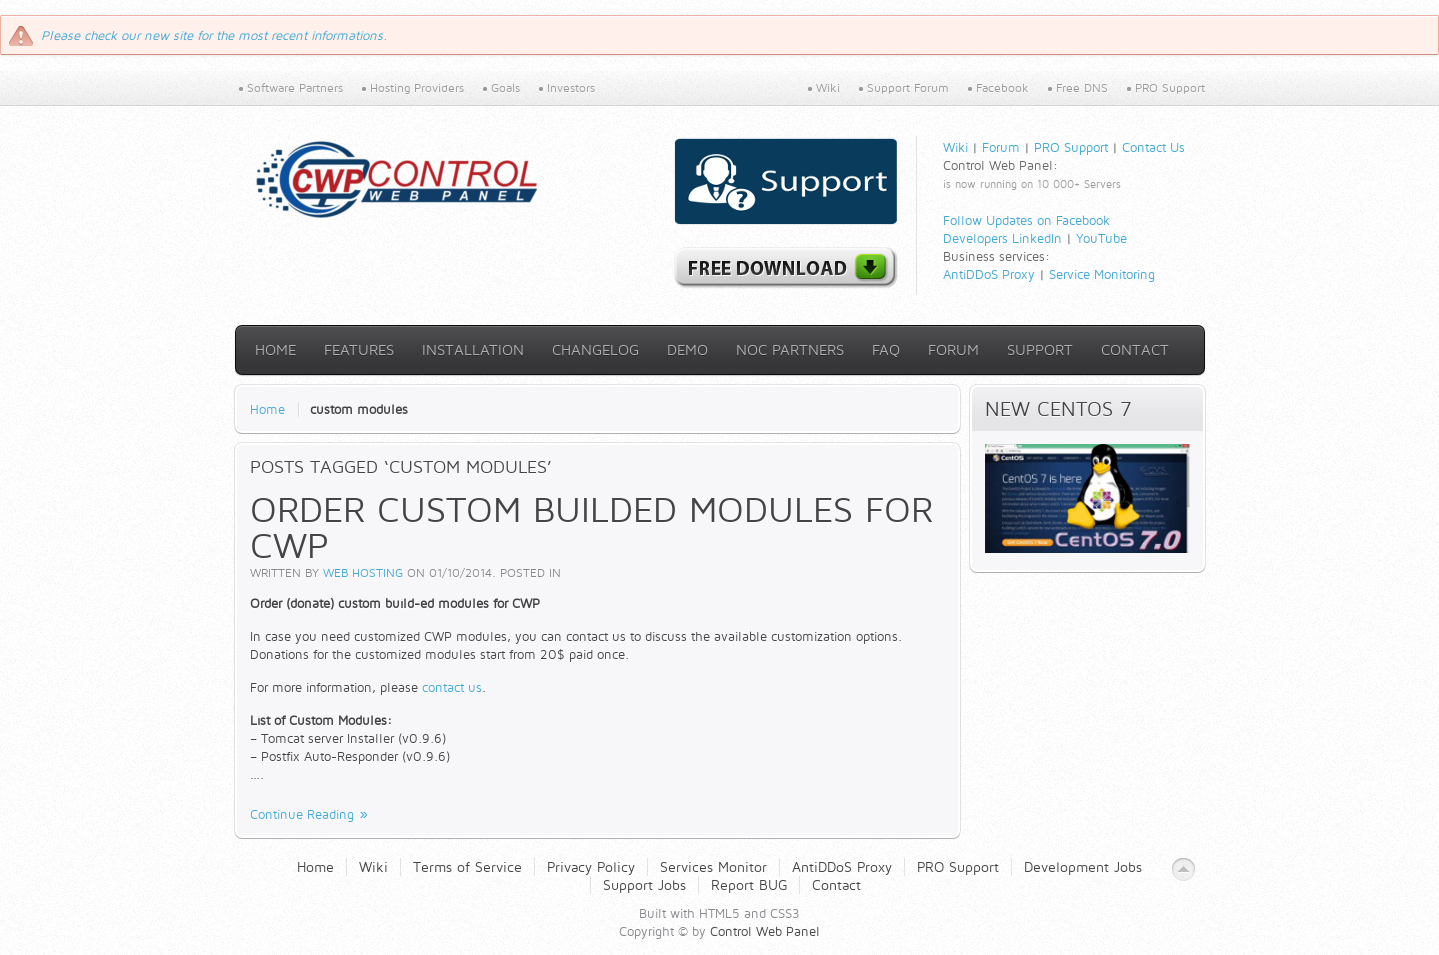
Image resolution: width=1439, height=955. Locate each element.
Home (267, 409)
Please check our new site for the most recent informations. (214, 35)
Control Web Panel (765, 931)
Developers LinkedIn (1002, 238)
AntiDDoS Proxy (989, 274)
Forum (1001, 147)
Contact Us (1153, 147)
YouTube (1101, 238)
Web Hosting (363, 572)
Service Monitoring (1102, 274)
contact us (452, 687)
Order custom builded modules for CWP (591, 526)
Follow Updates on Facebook (1026, 220)
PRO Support (1071, 147)
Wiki (955, 147)
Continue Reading (302, 814)
